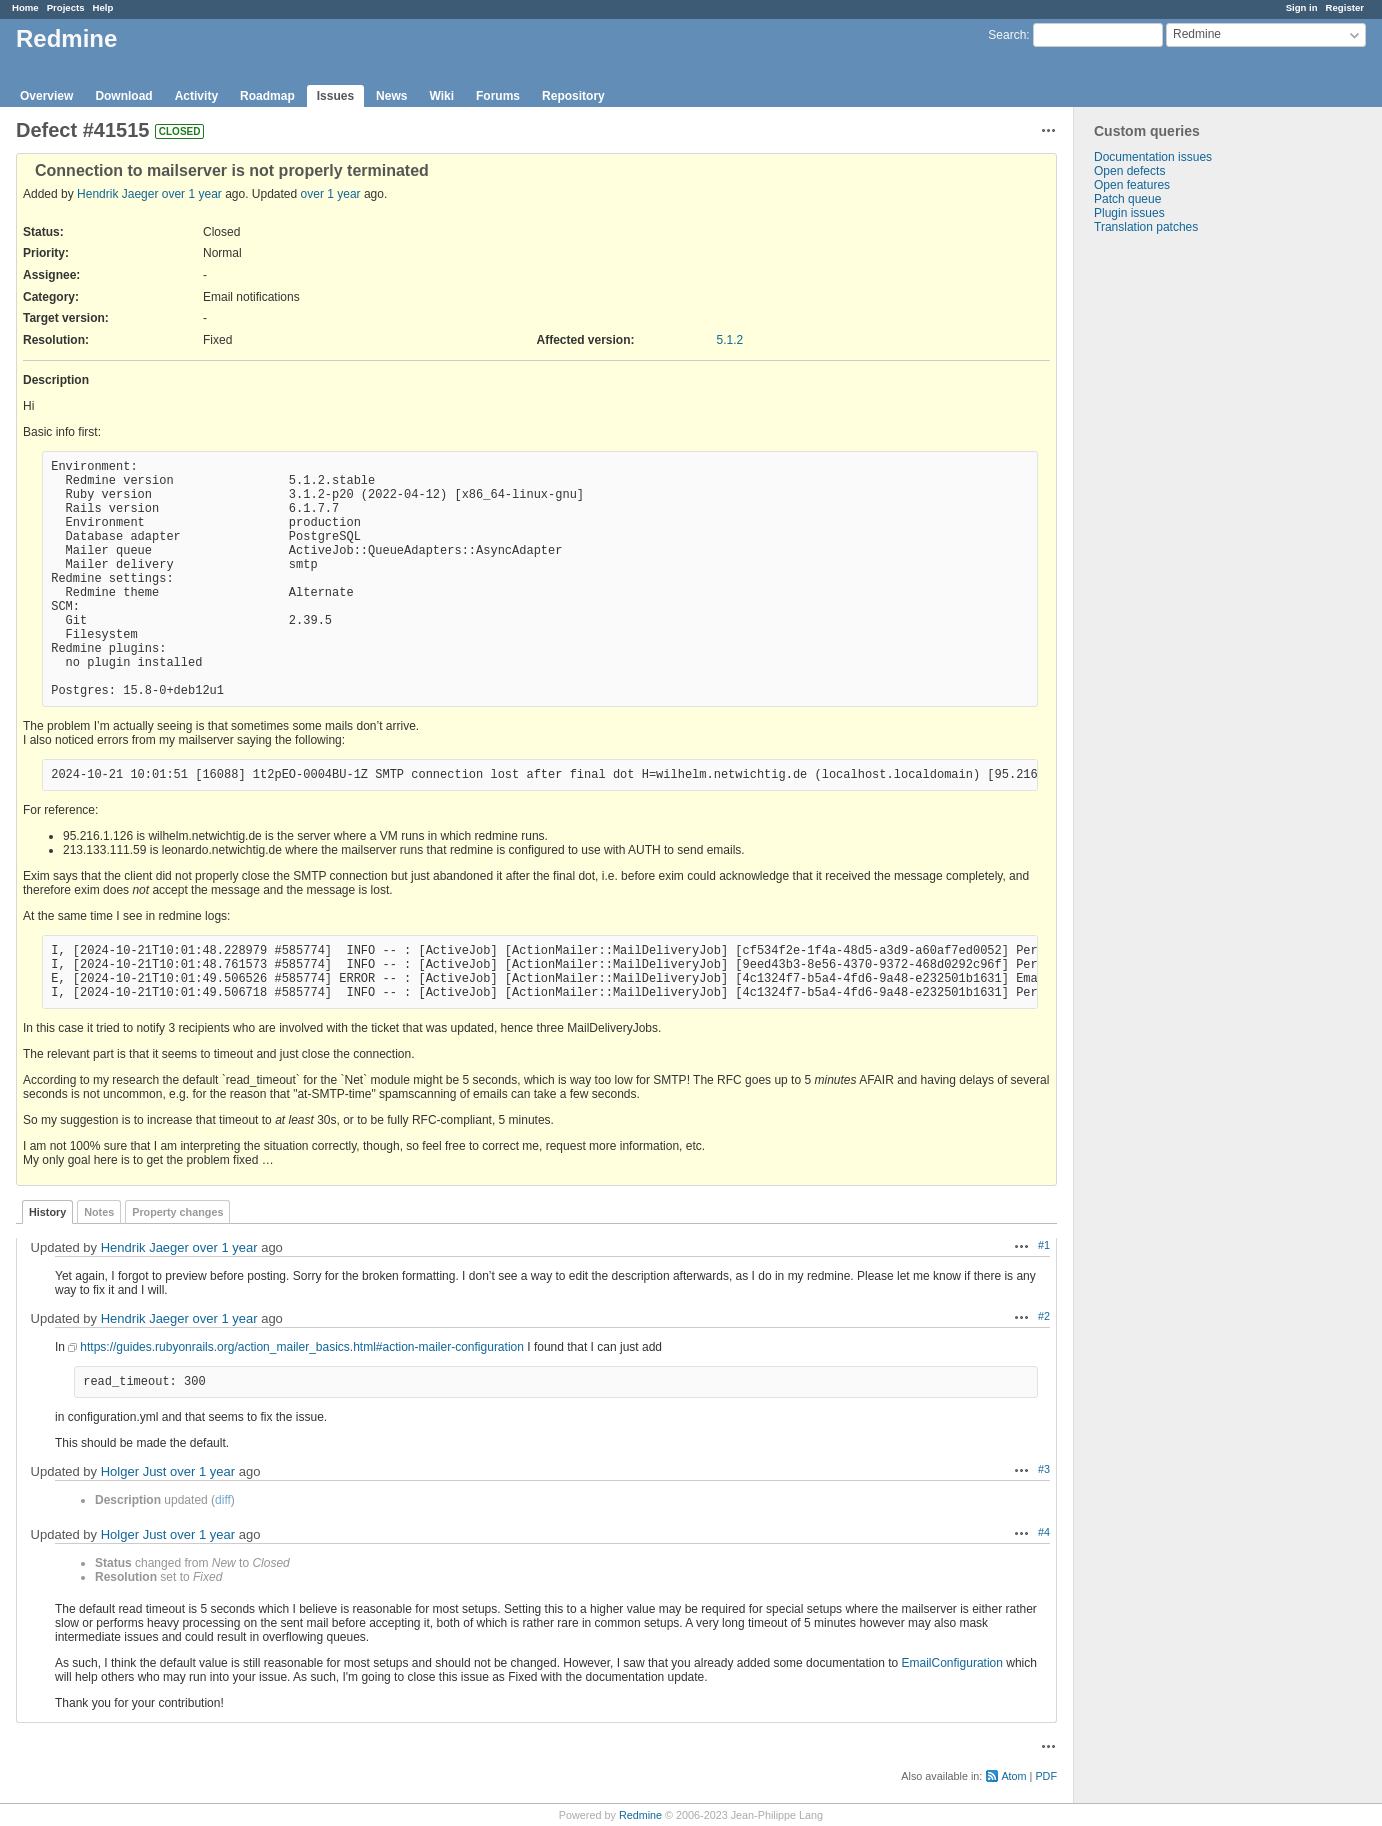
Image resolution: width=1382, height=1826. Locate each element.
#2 (1044, 1316)
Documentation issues (1153, 157)
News (391, 96)
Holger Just (134, 1471)
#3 (1044, 1469)
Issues (335, 96)
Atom (1013, 1776)
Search (1007, 35)
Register (1345, 7)
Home (25, 7)
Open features (1132, 185)
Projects (66, 7)
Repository (573, 96)
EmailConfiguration (952, 1663)
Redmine (640, 1815)
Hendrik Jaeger (117, 194)
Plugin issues (1129, 213)
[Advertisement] (1174, 548)
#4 (1044, 1532)
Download (123, 96)
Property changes (177, 1212)
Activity (196, 96)
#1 (1044, 1245)
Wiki (441, 96)
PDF (1046, 1776)
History (47, 1212)
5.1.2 (730, 340)
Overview (46, 96)
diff (223, 1500)
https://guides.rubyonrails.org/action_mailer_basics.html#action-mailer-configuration (302, 1347)
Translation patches (1146, 227)
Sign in (1302, 7)
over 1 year (192, 194)
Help (103, 7)
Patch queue (1127, 199)
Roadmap (267, 96)
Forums (498, 96)
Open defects (1129, 171)
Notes (99, 1212)
